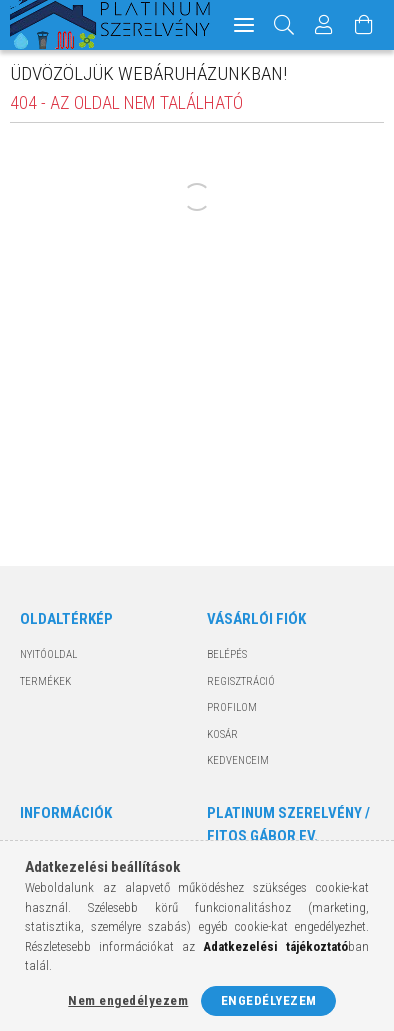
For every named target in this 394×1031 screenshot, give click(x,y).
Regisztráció (241, 681)
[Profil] (324, 25)
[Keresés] (284, 25)
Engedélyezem (269, 1000)
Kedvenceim (238, 760)
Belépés (227, 654)
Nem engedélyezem (128, 1000)
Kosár (222, 734)
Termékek (45, 681)
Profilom (232, 707)
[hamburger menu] (244, 25)
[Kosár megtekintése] (364, 25)
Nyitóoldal (48, 654)
